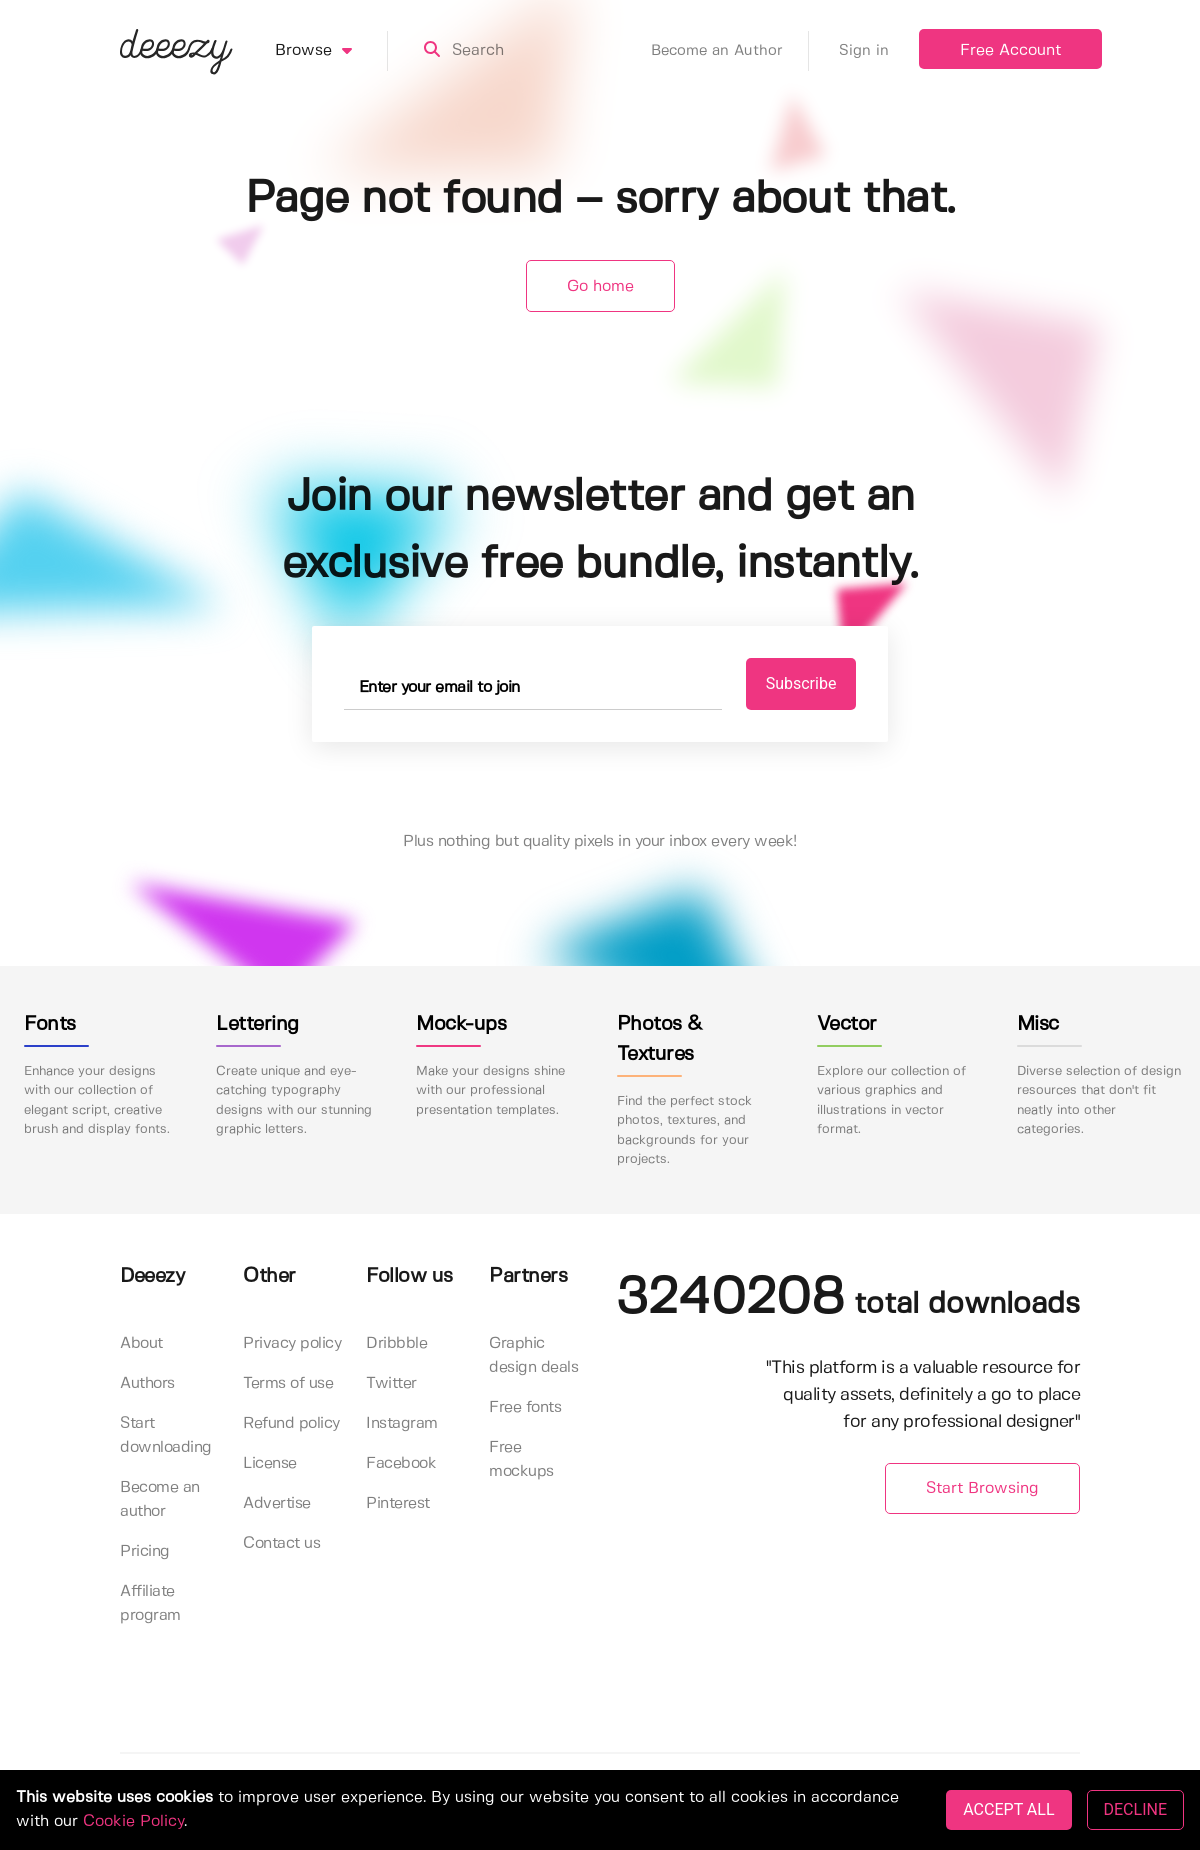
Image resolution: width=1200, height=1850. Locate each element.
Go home (600, 286)
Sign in (864, 51)
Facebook (401, 1463)
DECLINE (1135, 1809)
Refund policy (291, 1423)
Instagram (402, 1423)
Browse (331, 51)
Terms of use (288, 1383)
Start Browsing (982, 1488)
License (270, 1463)
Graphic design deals (533, 1355)
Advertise (277, 1503)
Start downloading (166, 1435)
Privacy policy (292, 1343)
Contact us (281, 1543)
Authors (147, 1383)
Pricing (145, 1551)
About (141, 1343)
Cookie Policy (133, 1821)
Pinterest (398, 1503)
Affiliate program (150, 1603)
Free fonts (525, 1407)
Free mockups (521, 1459)
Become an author (160, 1499)
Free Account (1010, 50)
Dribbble (396, 1343)
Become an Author (730, 51)
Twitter (391, 1383)
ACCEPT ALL (1008, 1809)
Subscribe (801, 683)
